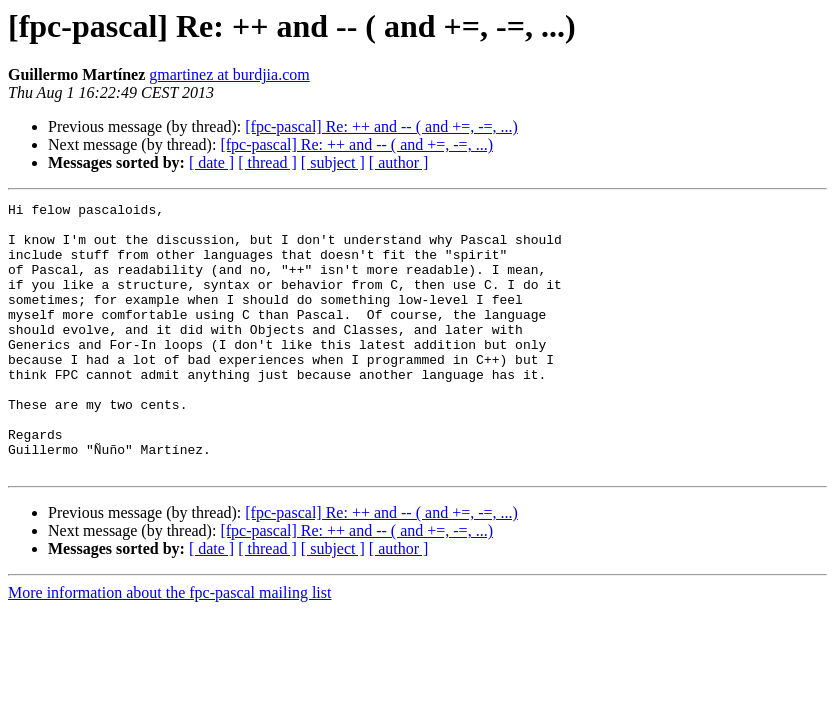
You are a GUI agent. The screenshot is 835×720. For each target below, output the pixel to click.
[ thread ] (267, 162)
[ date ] (211, 162)
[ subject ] (333, 162)
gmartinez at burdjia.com (229, 74)
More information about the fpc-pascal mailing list (169, 646)
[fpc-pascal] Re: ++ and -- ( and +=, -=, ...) (381, 126)
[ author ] (399, 162)
